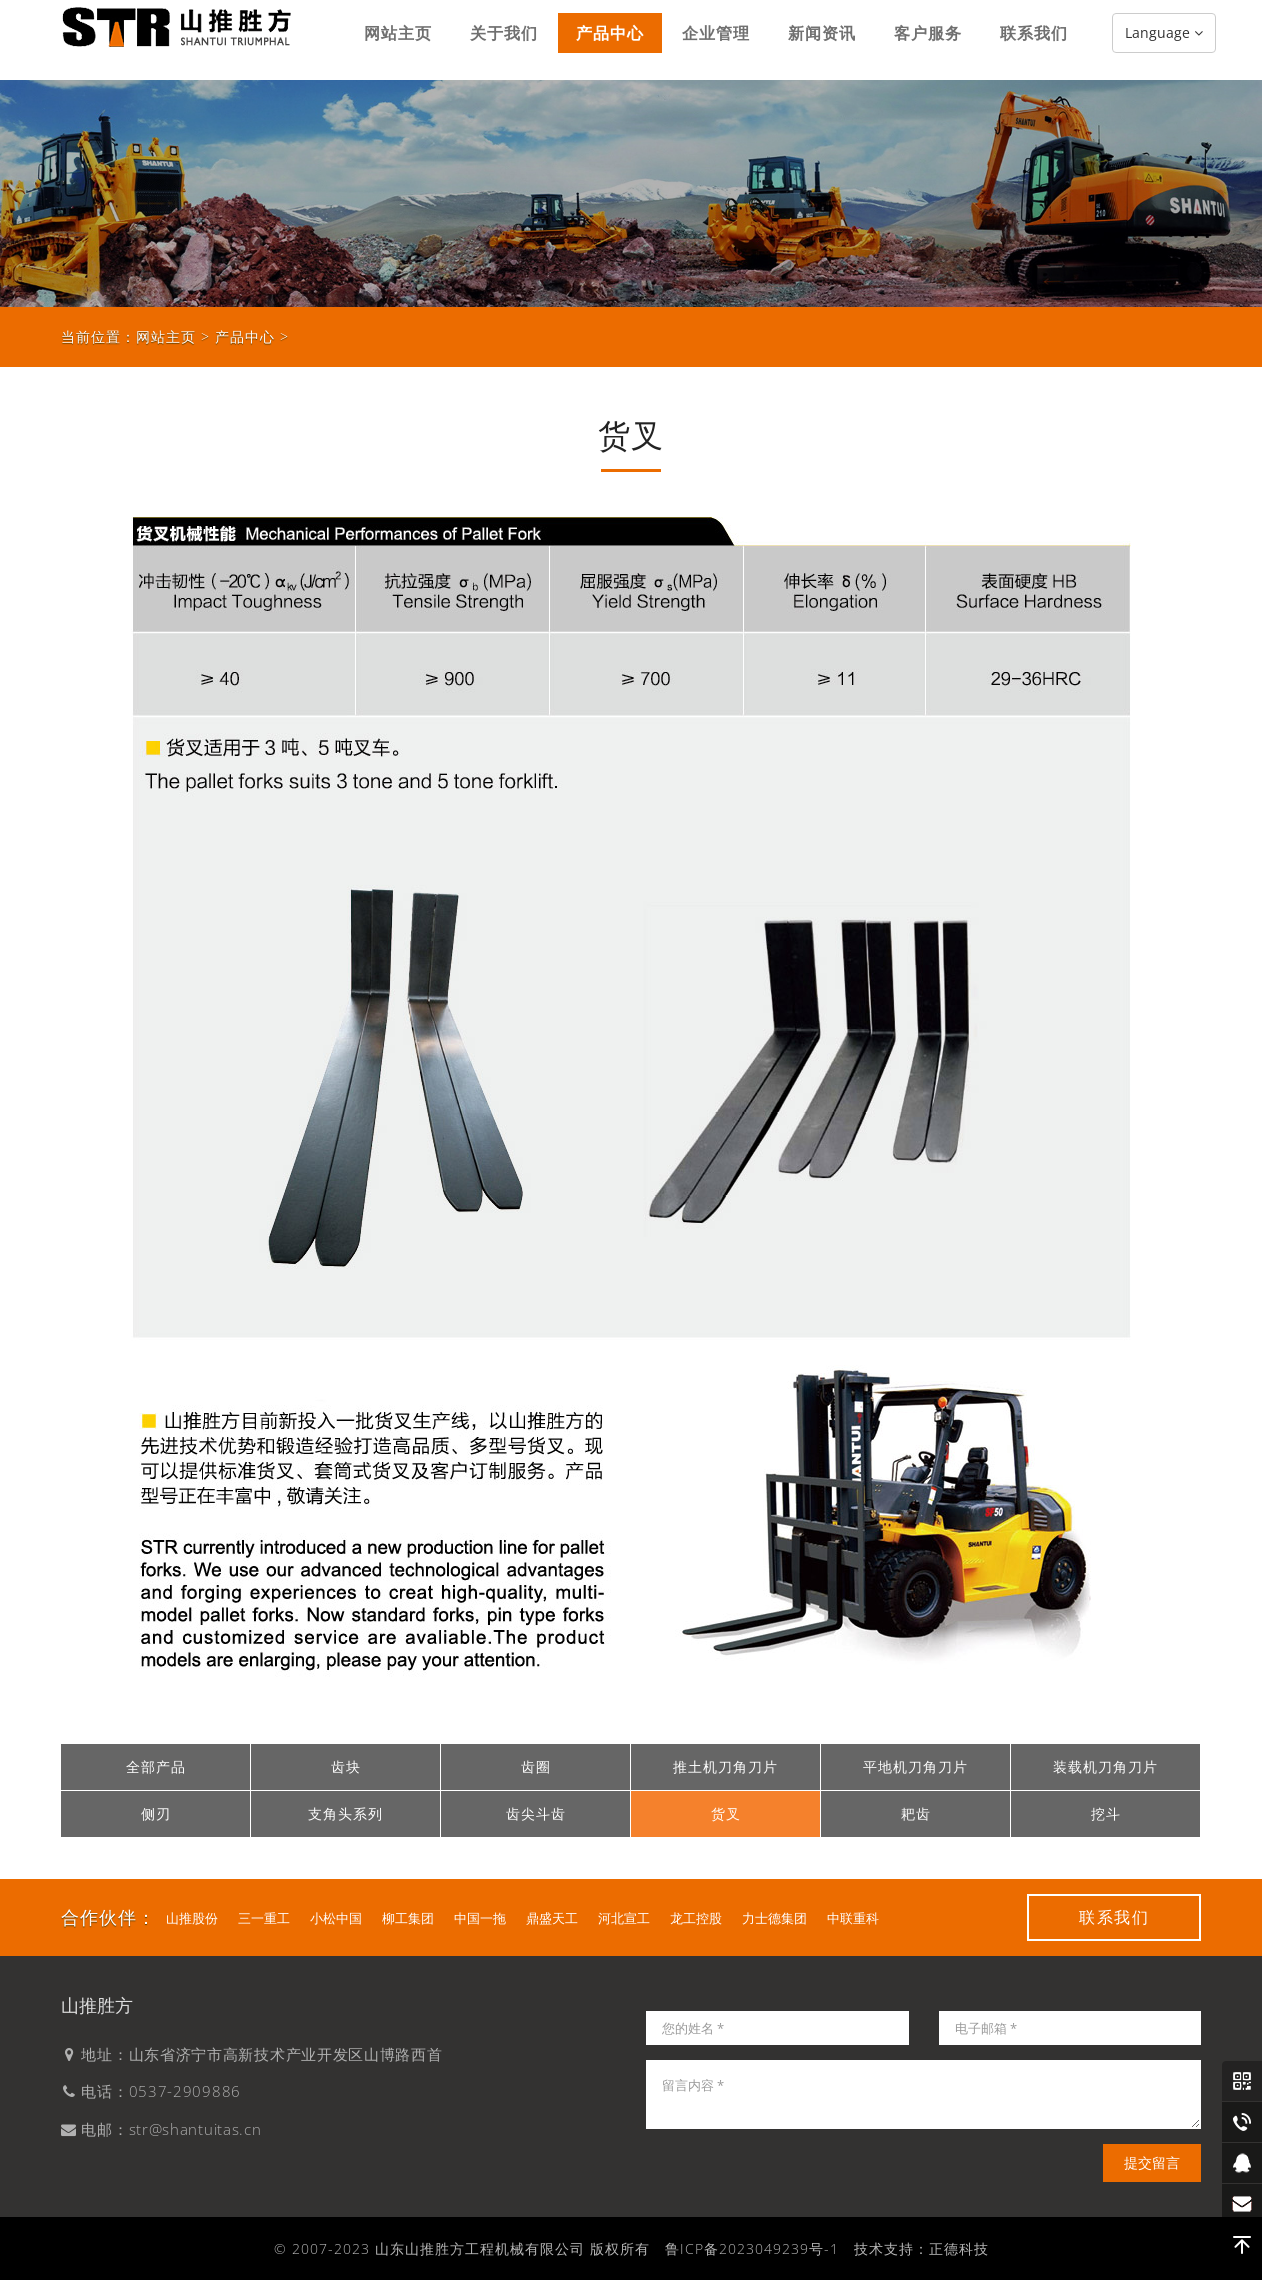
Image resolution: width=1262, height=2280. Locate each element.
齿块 (346, 1766)
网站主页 (398, 40)
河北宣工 (624, 1918)
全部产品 (156, 1766)
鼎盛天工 (552, 1918)
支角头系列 (345, 1813)
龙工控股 (696, 1918)
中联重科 (853, 1918)
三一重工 (264, 1918)
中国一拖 (480, 1918)
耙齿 (916, 1813)
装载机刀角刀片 (1105, 1766)
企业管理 (716, 40)
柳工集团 (408, 1918)
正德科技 (959, 2248)
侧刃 (156, 1813)
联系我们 (1034, 40)
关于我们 (504, 40)
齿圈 (536, 1766)
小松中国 (336, 1918)
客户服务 (928, 40)
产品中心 (610, 40)
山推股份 (192, 1918)
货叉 (726, 1813)
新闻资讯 (822, 40)
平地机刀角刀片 (915, 1766)
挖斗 (1106, 1813)
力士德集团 (774, 1918)
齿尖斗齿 (536, 1813)
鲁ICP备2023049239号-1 (752, 2248)
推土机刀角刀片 (725, 1766)
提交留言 (1152, 2162)
